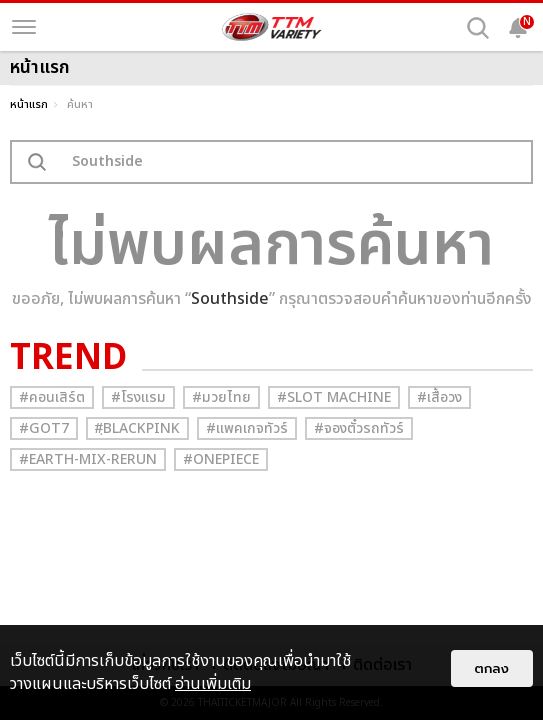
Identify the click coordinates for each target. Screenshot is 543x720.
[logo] (272, 27)
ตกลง (492, 668)
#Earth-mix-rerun (88, 459)
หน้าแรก (29, 104)
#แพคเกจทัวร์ (247, 428)
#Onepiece (221, 459)
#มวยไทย (221, 397)
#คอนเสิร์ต (52, 397)
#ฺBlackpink (137, 428)
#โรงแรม (138, 397)
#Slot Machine (334, 397)
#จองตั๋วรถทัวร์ (359, 428)
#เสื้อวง (439, 397)
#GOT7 (44, 428)
